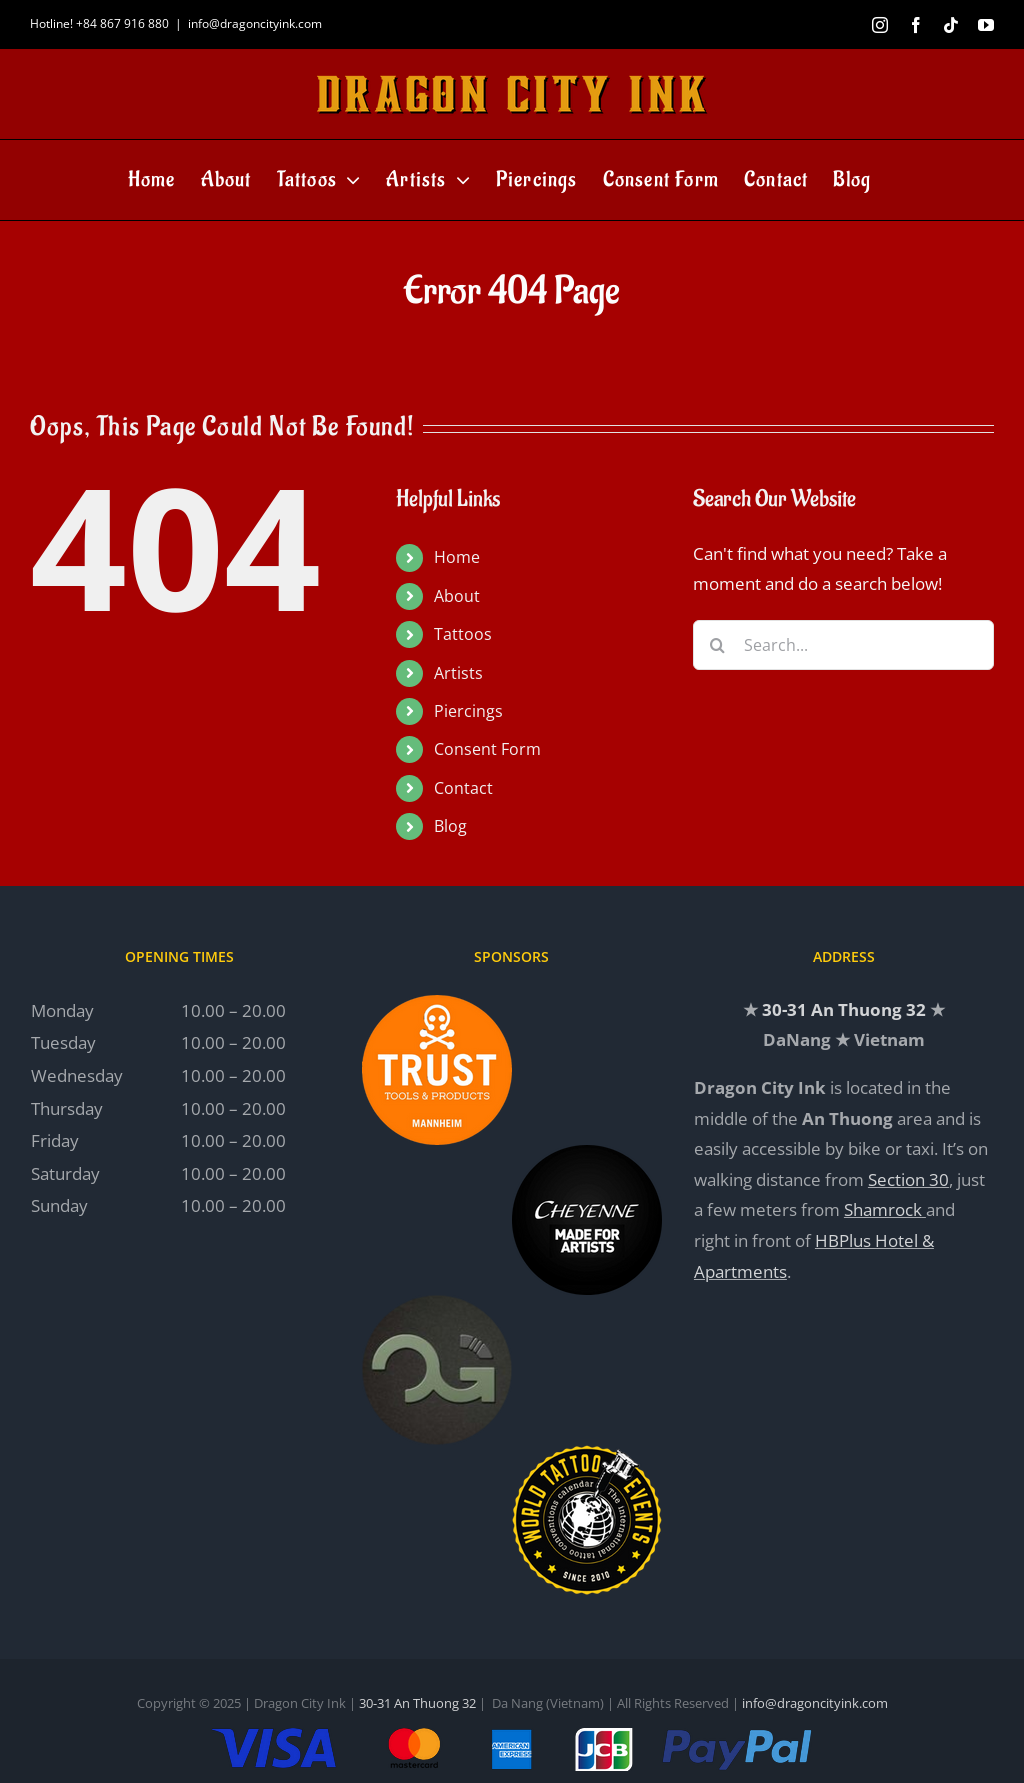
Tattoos (463, 634)
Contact (463, 788)
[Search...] (843, 645)
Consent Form (487, 749)
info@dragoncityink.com (255, 23)
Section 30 (908, 1179)
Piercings (468, 711)
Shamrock (883, 1209)
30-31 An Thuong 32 (844, 1009)
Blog (450, 826)
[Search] (718, 645)
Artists (458, 673)
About (457, 596)
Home (457, 557)
